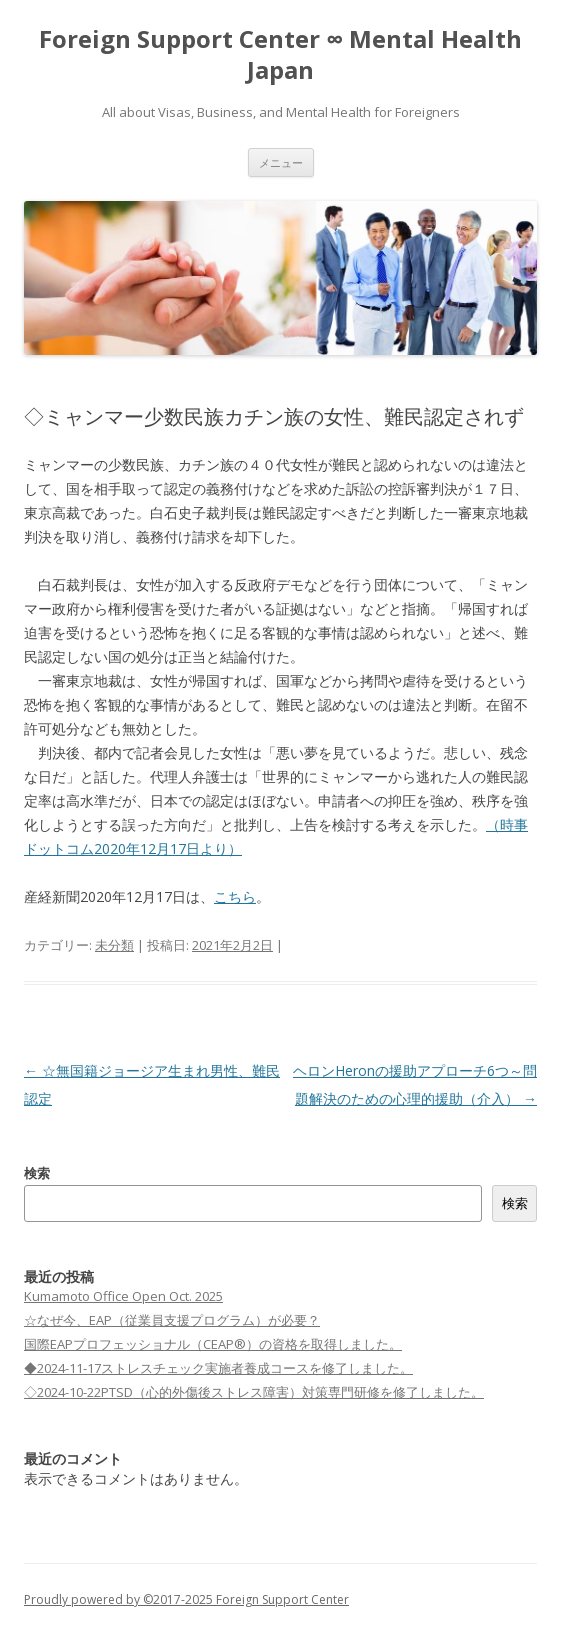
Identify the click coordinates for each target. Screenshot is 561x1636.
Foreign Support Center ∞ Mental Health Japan (280, 55)
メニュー (281, 162)
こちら (235, 896)
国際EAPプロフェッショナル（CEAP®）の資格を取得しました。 (213, 1344)
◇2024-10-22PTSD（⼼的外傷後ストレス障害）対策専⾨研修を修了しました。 (254, 1392)
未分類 (114, 945)
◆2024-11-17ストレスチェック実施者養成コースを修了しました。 (218, 1368)
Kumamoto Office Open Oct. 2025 (123, 1296)
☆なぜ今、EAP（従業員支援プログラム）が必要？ (172, 1320)
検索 (37, 1173)
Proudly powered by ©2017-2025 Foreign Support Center (186, 1599)
